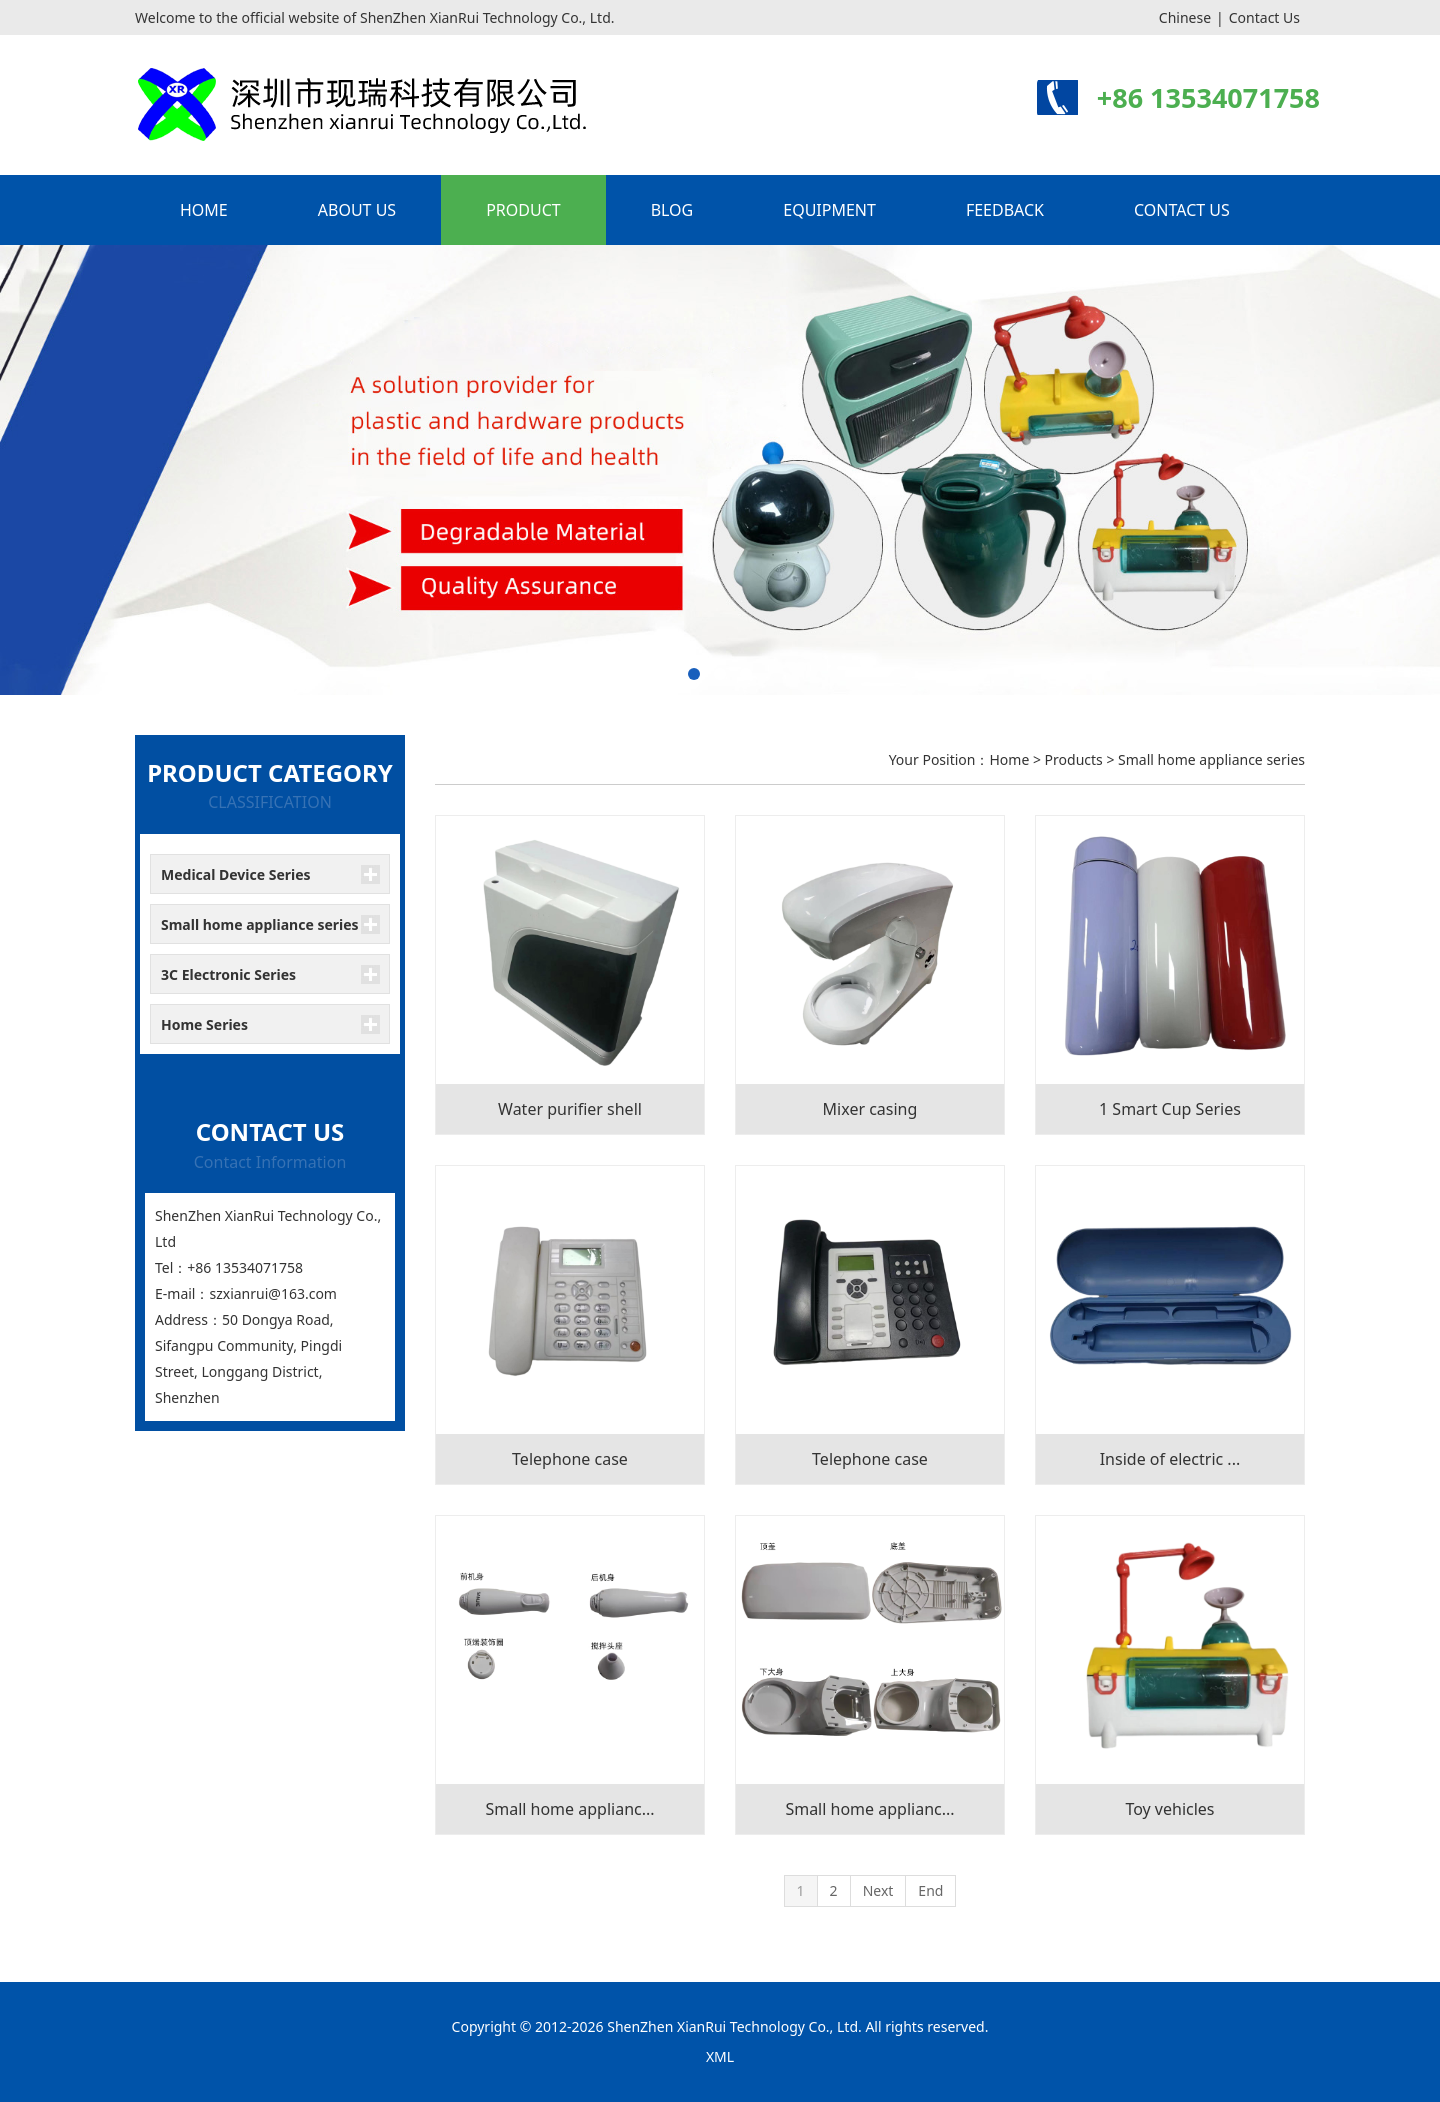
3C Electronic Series (228, 974)
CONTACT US (1182, 210)
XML (720, 2056)
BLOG (672, 210)
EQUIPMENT (829, 210)
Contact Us (1264, 17)
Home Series (204, 1024)
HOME (204, 210)
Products (1074, 759)
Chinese (1185, 17)
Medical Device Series (236, 874)
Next (878, 1890)
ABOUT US (357, 210)
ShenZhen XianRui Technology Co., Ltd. (734, 2026)
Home (1009, 759)
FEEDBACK (1005, 210)
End (930, 1890)
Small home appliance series (260, 924)
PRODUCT (523, 210)
